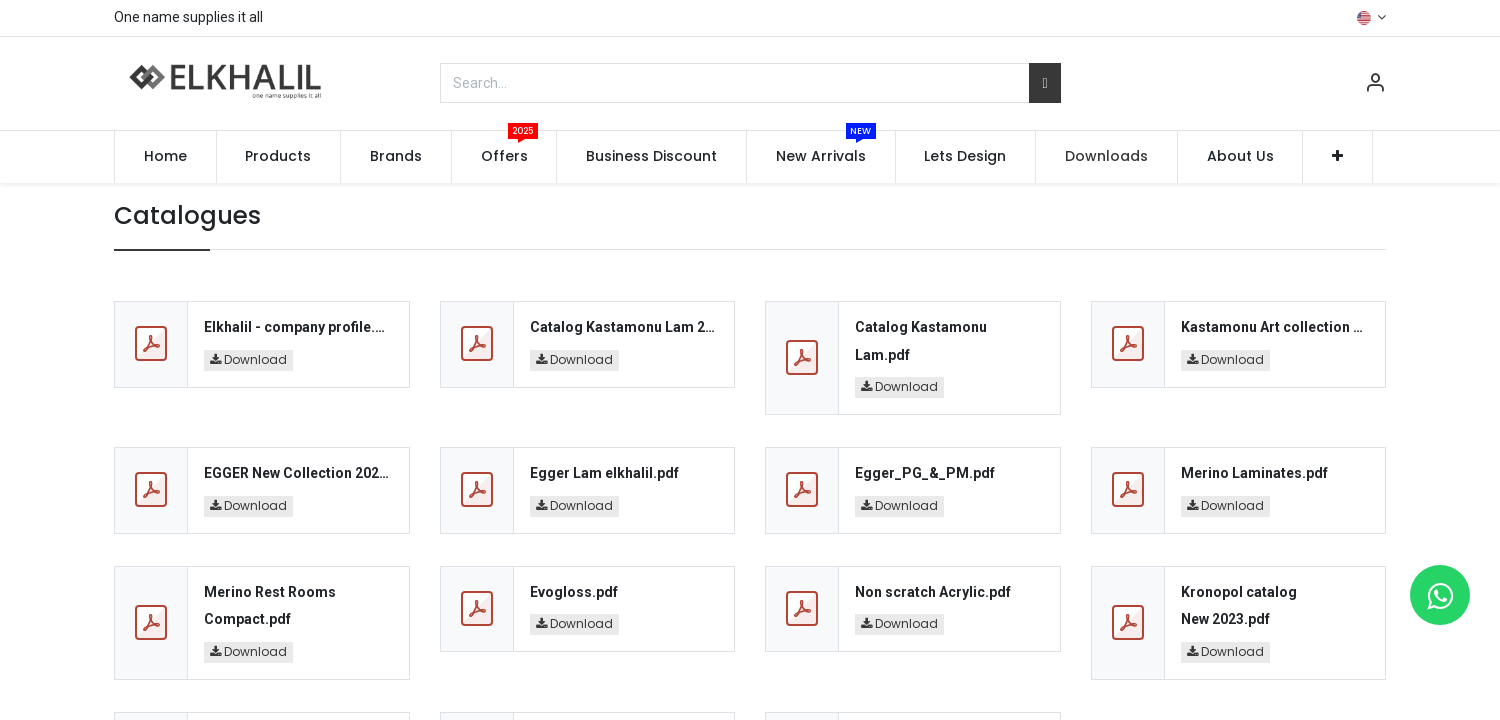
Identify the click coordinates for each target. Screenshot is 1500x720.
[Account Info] (1375, 85)
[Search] (1044, 83)
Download (248, 359)
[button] (1337, 157)
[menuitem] (165, 157)
